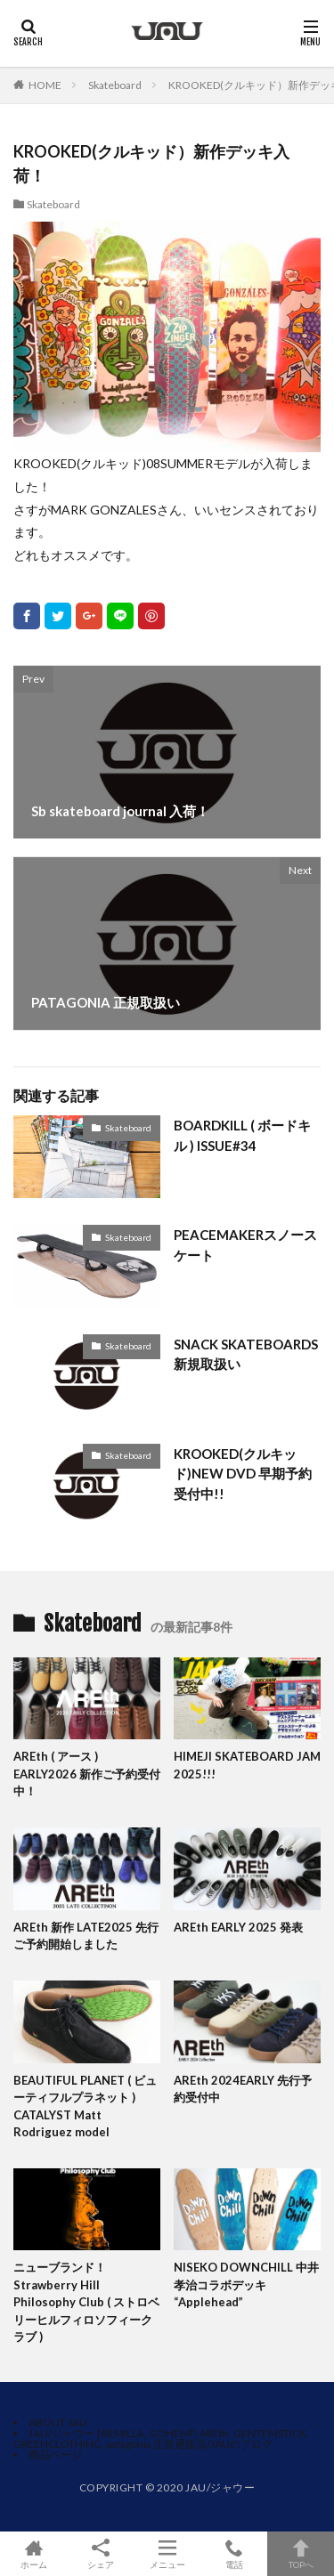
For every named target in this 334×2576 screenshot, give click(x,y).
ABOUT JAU (58, 2422)
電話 (233, 2554)
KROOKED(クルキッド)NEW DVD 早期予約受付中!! (243, 1474)
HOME (45, 85)
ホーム (33, 2554)
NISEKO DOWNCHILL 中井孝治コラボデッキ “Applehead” (246, 2284)
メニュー (167, 2554)
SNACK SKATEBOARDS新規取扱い (246, 1354)
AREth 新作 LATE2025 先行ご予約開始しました (86, 1936)
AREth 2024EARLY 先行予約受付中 (243, 2089)
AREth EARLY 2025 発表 (238, 1927)
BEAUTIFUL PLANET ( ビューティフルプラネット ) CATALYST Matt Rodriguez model (85, 2106)
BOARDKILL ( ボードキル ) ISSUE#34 (242, 1135)
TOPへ (300, 2554)
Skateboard (115, 85)
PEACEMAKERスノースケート (245, 1245)
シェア (100, 2554)
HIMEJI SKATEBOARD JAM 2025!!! (247, 1765)
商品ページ (55, 2454)
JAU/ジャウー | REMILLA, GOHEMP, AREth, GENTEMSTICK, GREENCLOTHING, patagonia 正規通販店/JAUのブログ (161, 2438)
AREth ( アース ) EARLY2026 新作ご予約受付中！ (86, 1773)
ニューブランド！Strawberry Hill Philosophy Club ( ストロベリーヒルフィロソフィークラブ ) (86, 2302)
